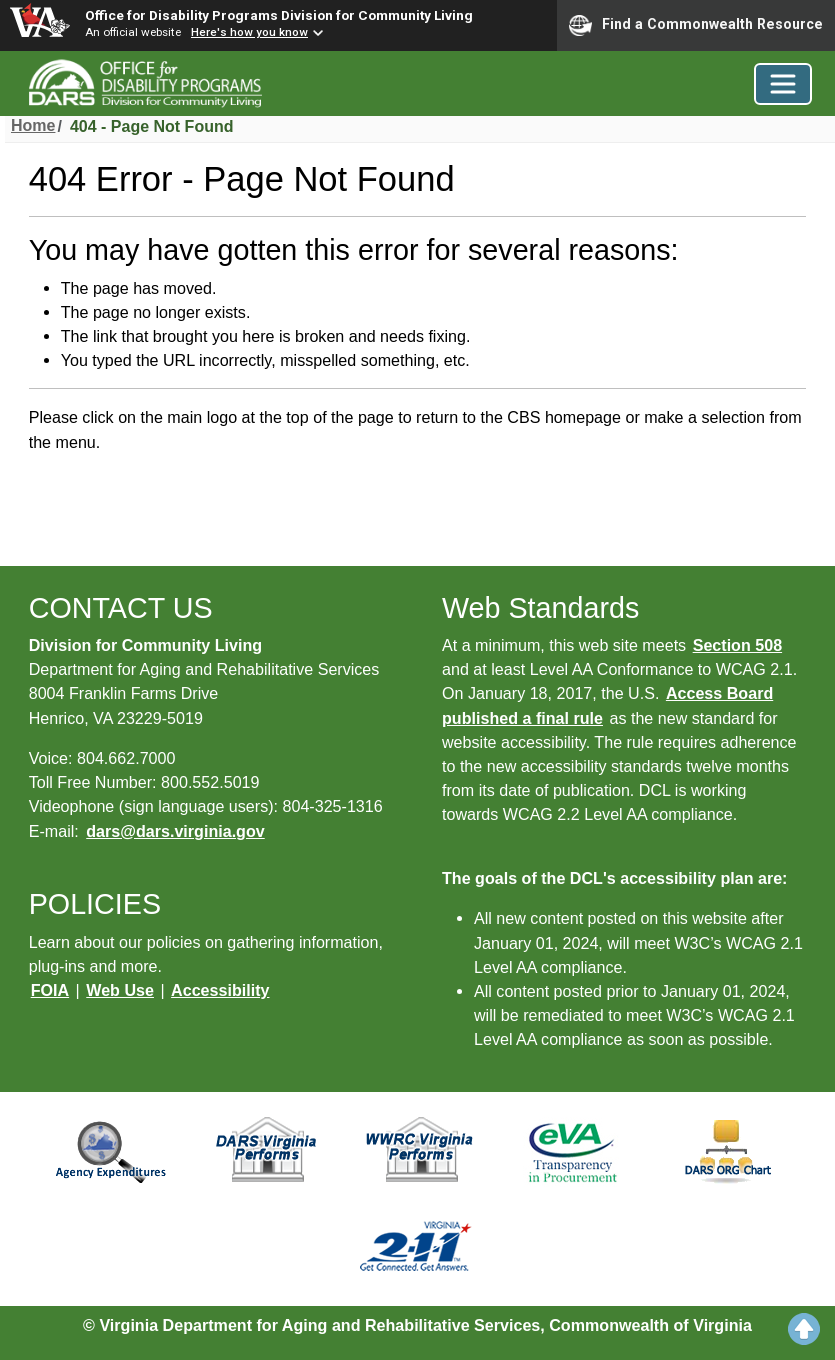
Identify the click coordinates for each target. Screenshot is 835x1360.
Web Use (120, 990)
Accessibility (220, 990)
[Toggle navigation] (783, 84)
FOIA (50, 990)
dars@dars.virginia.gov (175, 831)
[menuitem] (33, 127)
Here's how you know (249, 32)
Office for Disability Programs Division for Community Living (279, 15)
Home (33, 125)
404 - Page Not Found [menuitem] (152, 126)
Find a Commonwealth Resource (696, 25)
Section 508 (737, 645)
